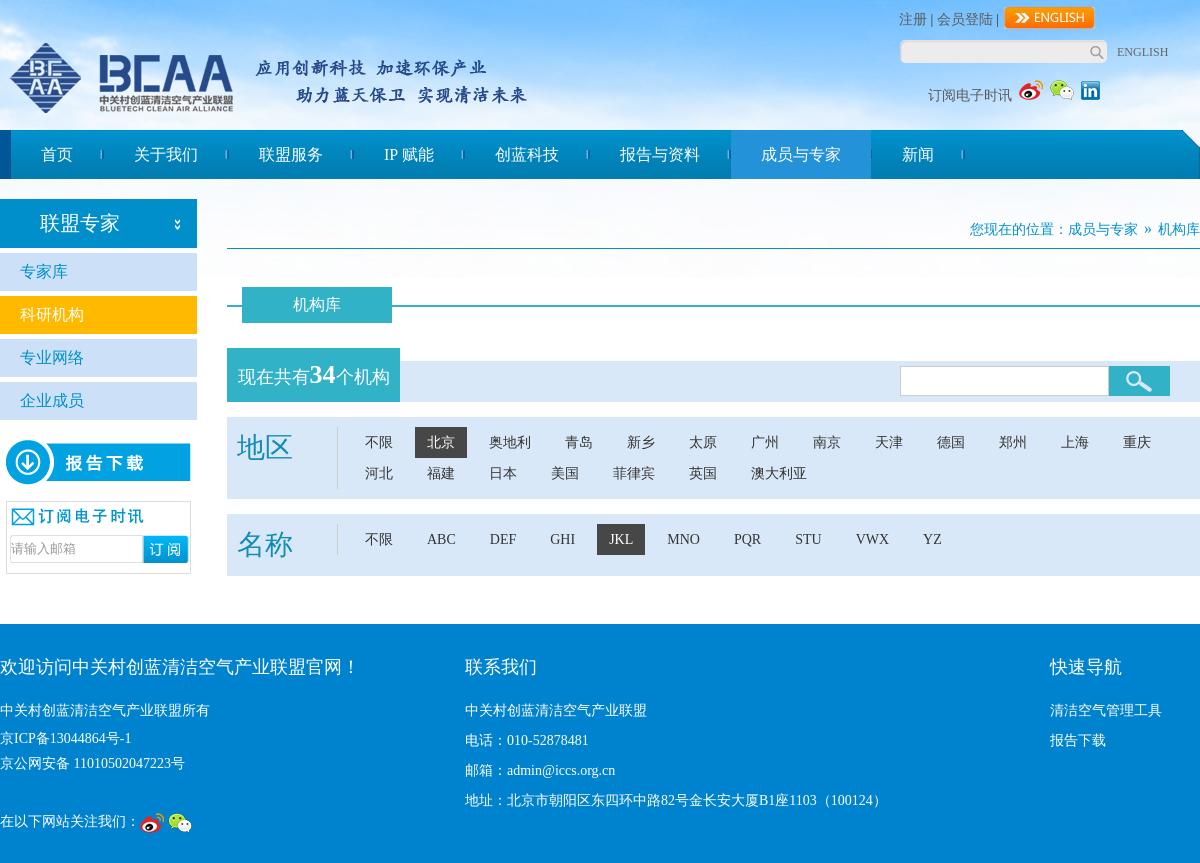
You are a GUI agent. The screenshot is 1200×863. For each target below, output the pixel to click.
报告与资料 (660, 154)
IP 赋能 (409, 154)
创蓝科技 (527, 154)
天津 (889, 442)
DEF (503, 539)
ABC (441, 539)
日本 (503, 473)
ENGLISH (1142, 52)
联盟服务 (291, 154)
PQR (747, 539)
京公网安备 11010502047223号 (92, 763)
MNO (683, 539)
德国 (951, 442)
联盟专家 (80, 223)
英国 (703, 473)
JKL (621, 539)
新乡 (641, 442)
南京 (827, 442)
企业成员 (52, 400)
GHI (562, 539)
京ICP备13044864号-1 (65, 738)
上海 (1075, 442)
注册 (913, 19)
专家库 (44, 271)
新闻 (918, 154)
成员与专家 (801, 154)
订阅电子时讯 (970, 95)
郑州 (1013, 442)
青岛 (579, 442)
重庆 (1137, 442)
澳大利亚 (779, 473)
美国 (565, 473)
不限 (379, 442)
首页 (57, 154)
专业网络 (52, 357)
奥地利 (510, 442)
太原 (703, 442)
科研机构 (52, 314)
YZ (932, 539)
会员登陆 (965, 19)
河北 (379, 473)
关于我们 (166, 154)
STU (808, 539)
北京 (441, 442)
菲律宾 (634, 473)
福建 (441, 473)
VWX (872, 539)
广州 (765, 442)
